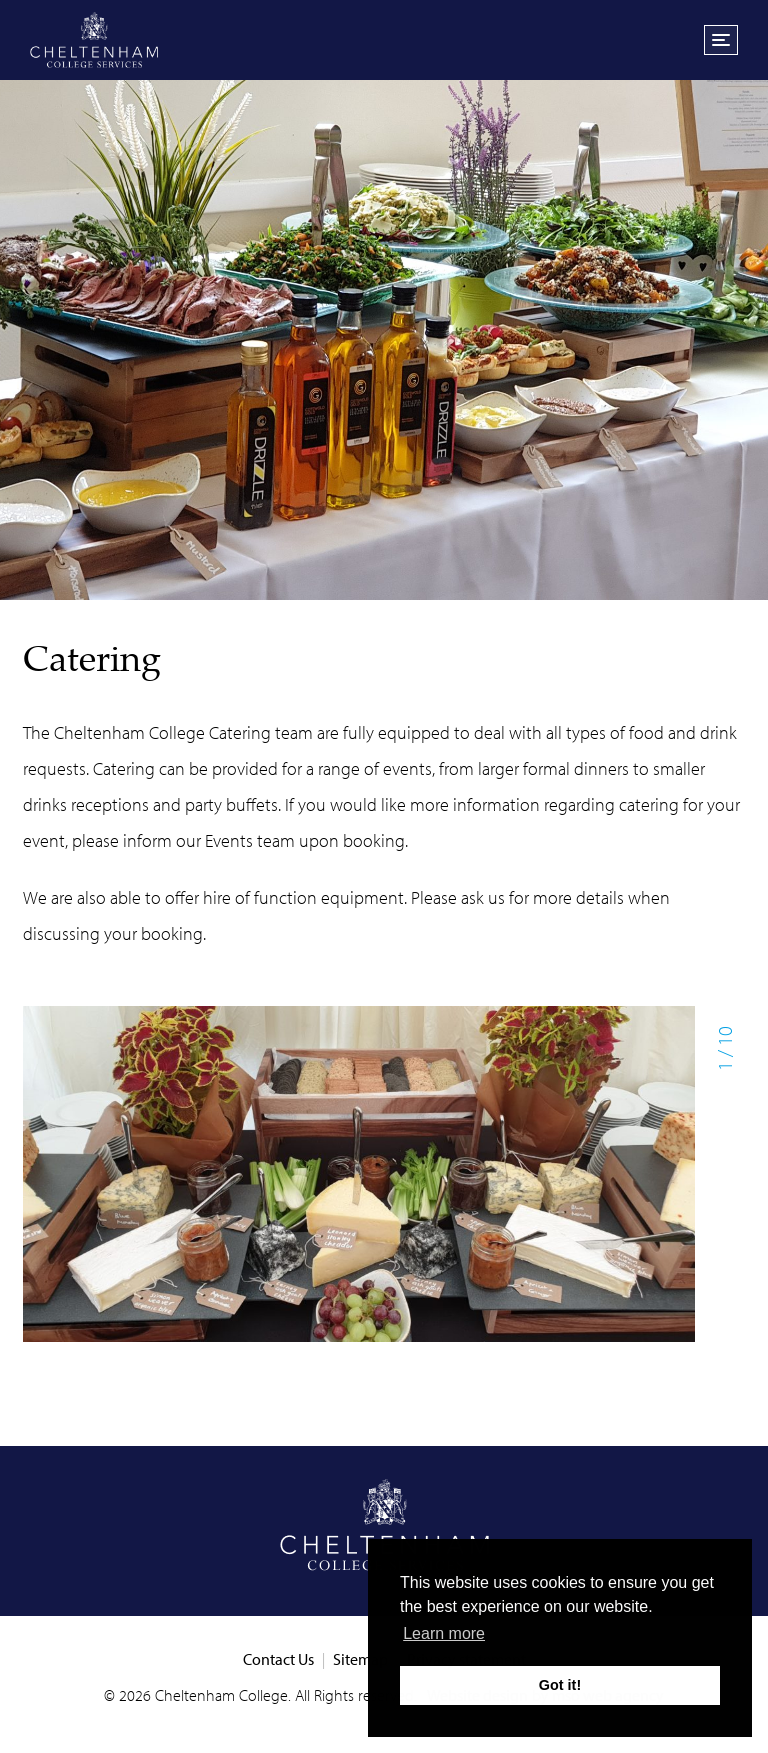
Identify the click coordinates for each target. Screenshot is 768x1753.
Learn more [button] (444, 1633)
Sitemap (360, 1659)
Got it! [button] (560, 1685)
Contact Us (278, 1659)
